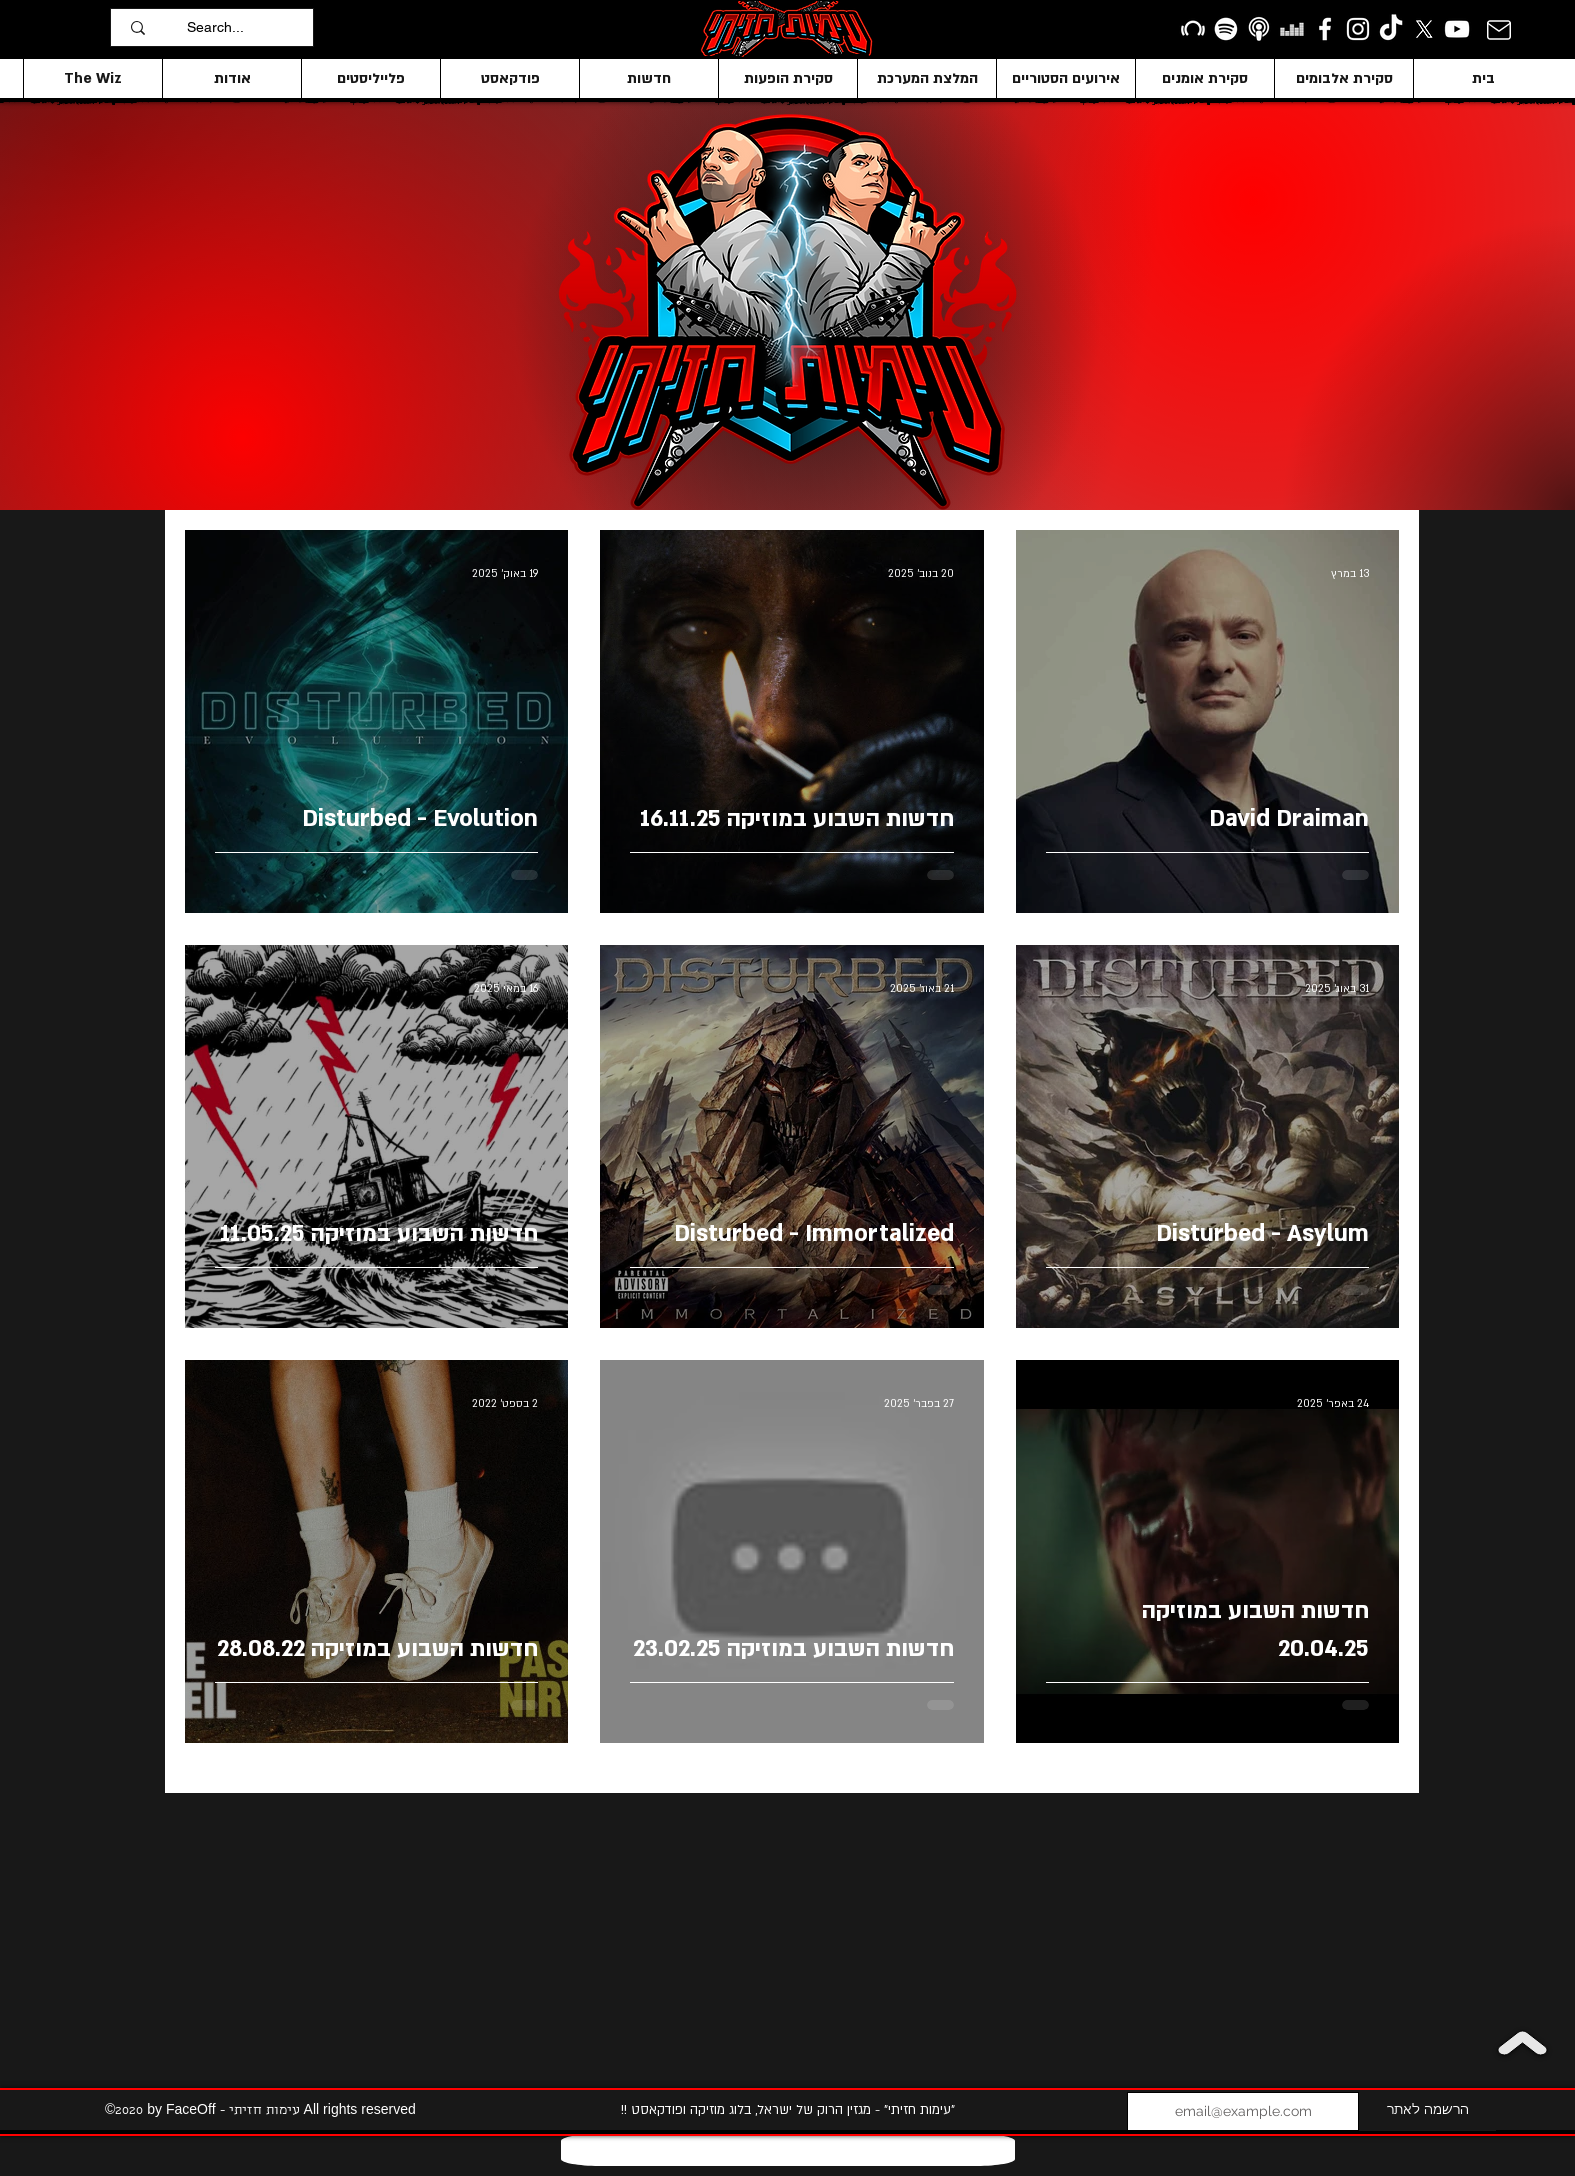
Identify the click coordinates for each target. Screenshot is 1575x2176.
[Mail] (1498, 29)
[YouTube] (1457, 29)
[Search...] (245, 27)
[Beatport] (1193, 29)
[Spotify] (1226, 29)
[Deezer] (1292, 29)
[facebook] (1325, 29)
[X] (1424, 29)
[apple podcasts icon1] (1259, 29)
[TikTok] (1391, 29)
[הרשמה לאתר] (1427, 2111)
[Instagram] (1358, 29)
